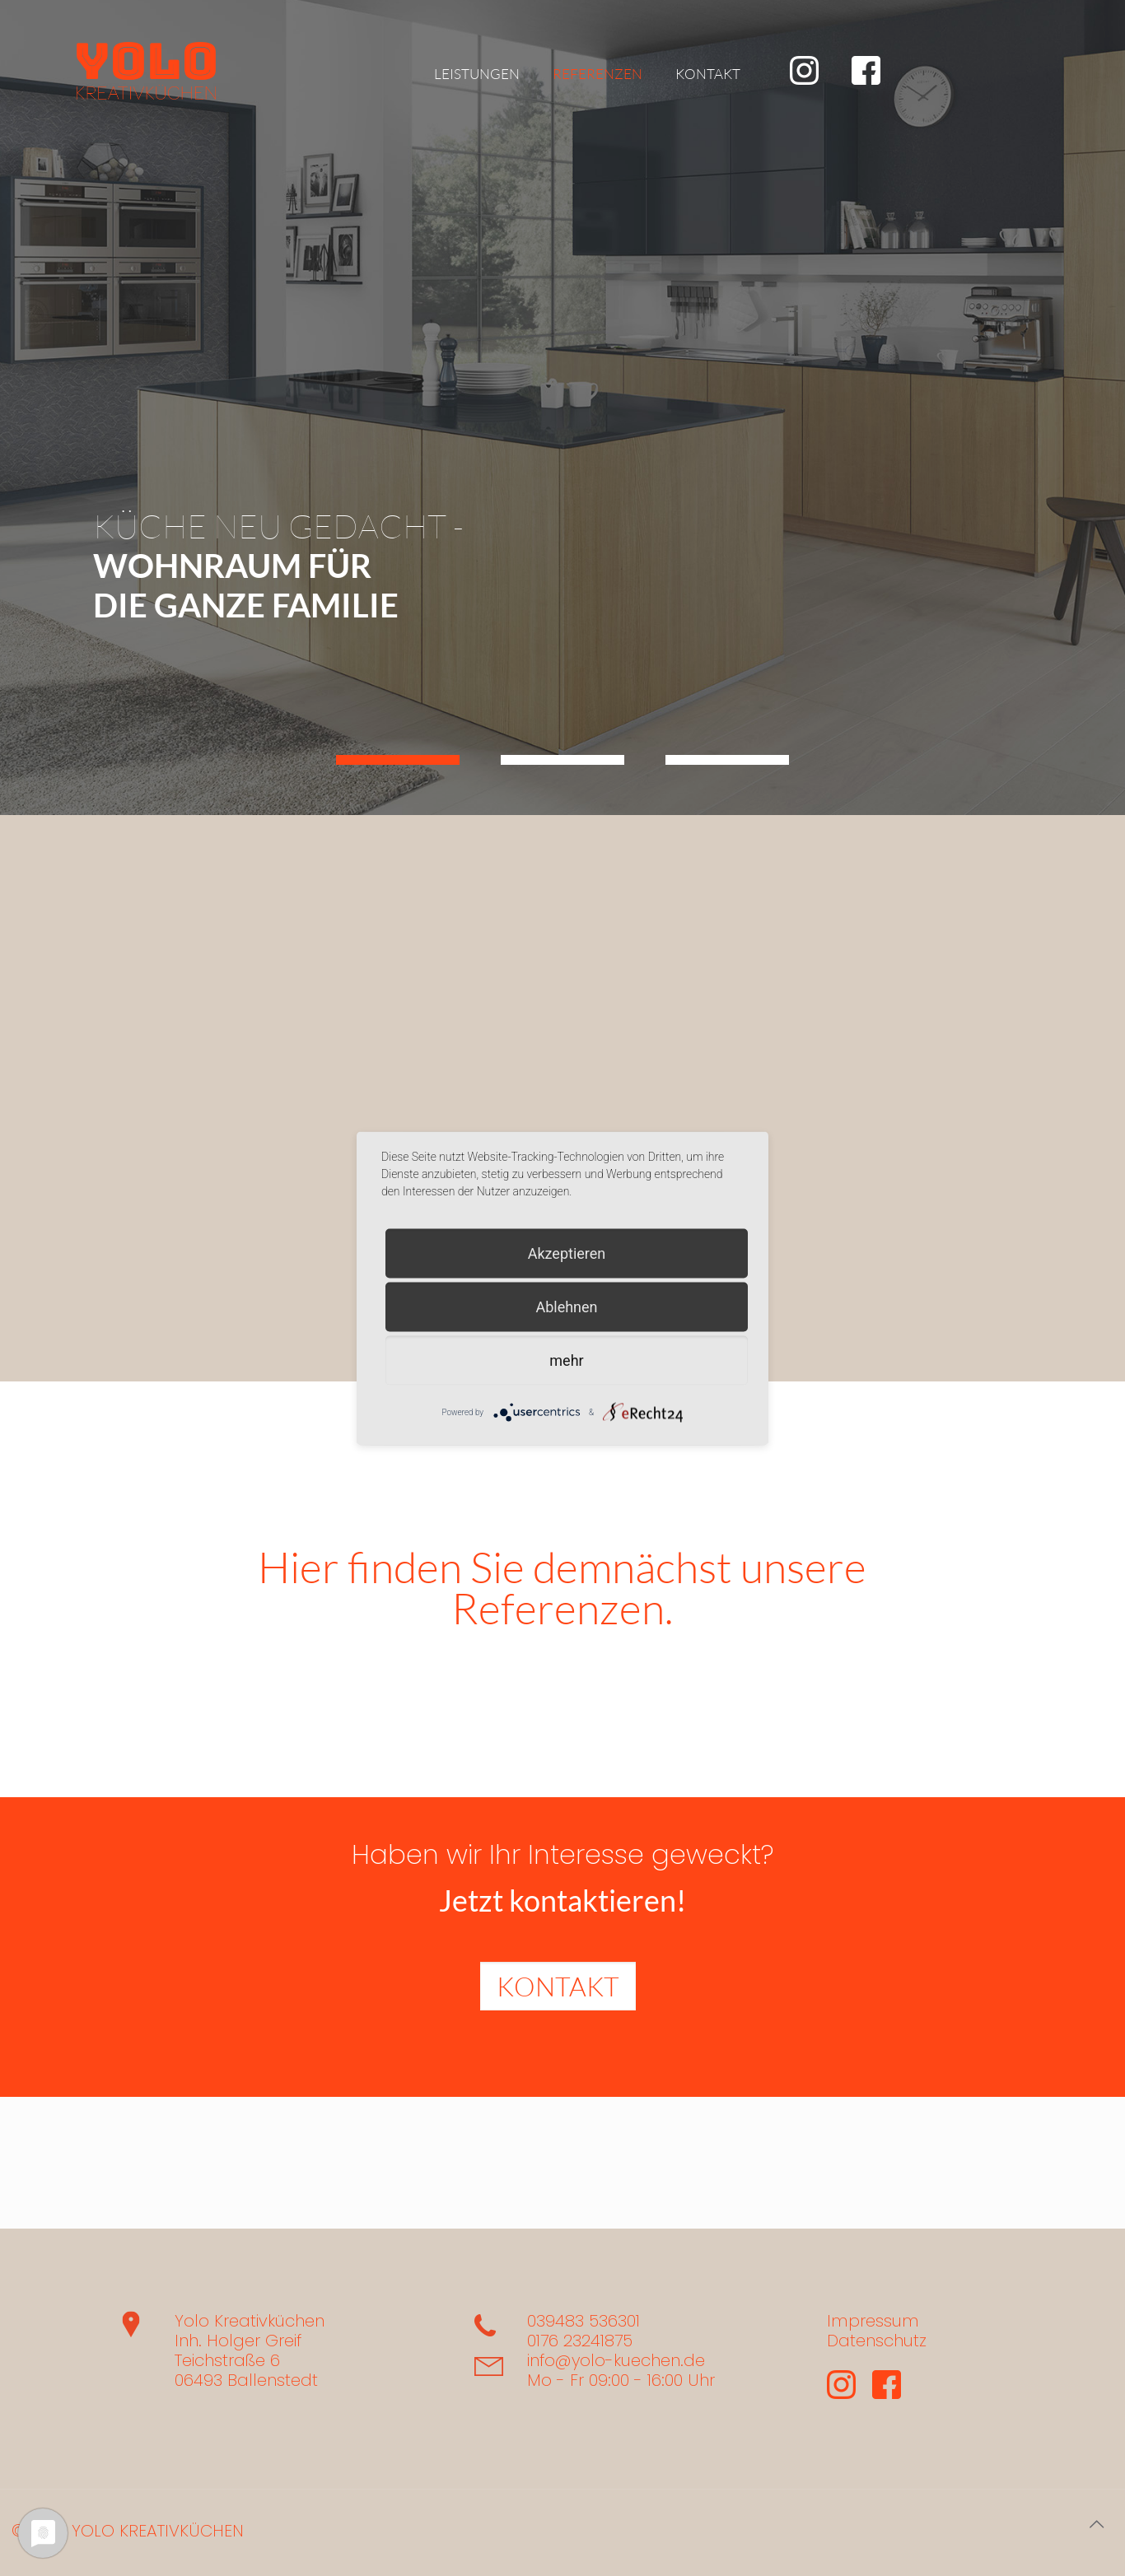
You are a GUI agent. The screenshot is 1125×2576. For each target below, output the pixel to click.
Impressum (873, 2320)
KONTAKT (558, 1986)
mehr (566, 1359)
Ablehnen (566, 1306)
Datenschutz (877, 2340)
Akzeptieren (567, 1252)
